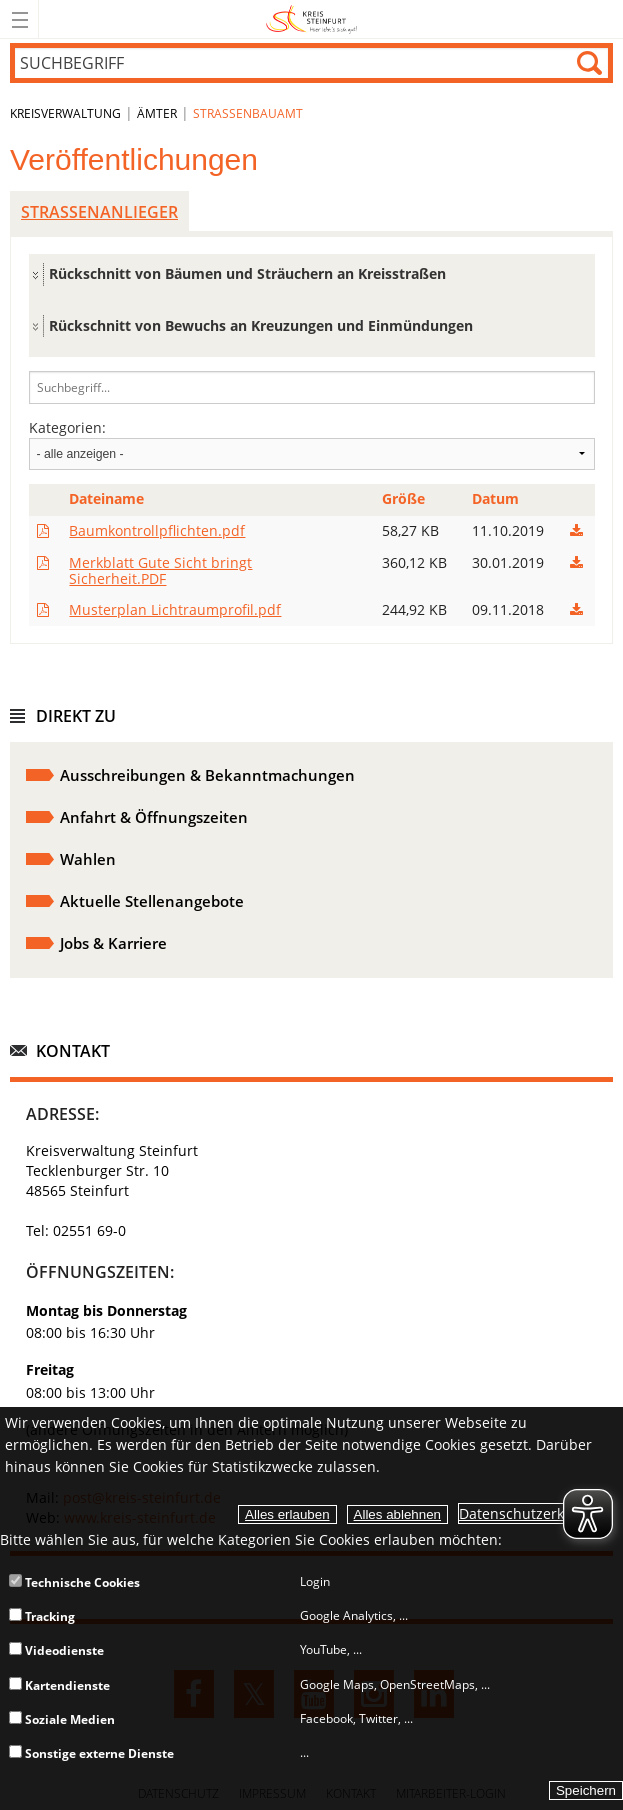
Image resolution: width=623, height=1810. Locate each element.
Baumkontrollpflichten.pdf (157, 530)
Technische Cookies (74, 1582)
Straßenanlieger (99, 212)
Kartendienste (59, 1685)
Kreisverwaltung (65, 113)
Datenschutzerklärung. (535, 1513)
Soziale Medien (62, 1719)
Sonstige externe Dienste (91, 1753)
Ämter (157, 113)
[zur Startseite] (311, 34)
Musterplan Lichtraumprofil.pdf (175, 609)
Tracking (42, 1616)
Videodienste (56, 1650)
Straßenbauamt (248, 113)
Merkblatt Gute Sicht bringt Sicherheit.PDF (160, 570)
